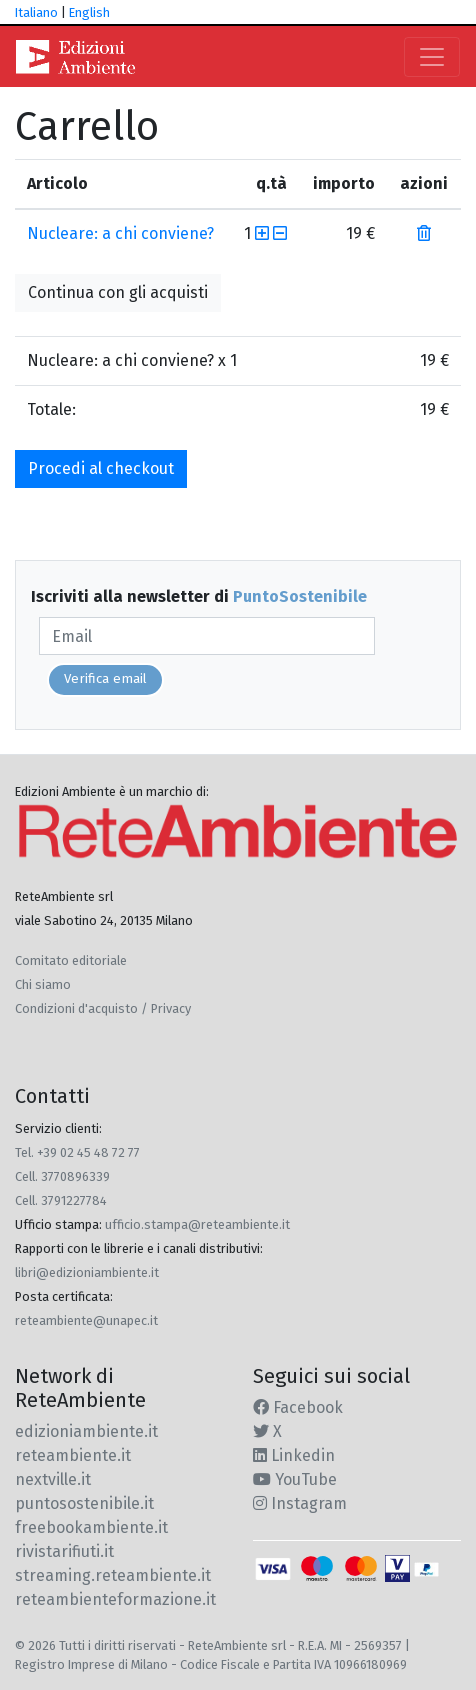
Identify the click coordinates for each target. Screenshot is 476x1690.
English (89, 12)
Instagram (300, 1503)
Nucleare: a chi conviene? (120, 233)
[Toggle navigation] (432, 57)
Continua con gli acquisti (118, 292)
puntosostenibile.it (84, 1503)
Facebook (298, 1407)
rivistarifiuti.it (64, 1551)
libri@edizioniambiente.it (87, 1272)
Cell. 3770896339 (62, 1176)
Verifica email (105, 679)
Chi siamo (43, 984)
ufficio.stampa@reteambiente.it (197, 1224)
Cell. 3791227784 (61, 1200)
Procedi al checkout (101, 468)
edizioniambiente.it (86, 1431)
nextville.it (53, 1479)
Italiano (36, 12)
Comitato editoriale (71, 960)
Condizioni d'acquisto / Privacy (103, 1008)
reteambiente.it (73, 1455)
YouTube (295, 1479)
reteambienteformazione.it (115, 1599)
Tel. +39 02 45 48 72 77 (77, 1152)
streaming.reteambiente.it (113, 1575)
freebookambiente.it (91, 1527)
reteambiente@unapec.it (86, 1320)
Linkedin (294, 1455)
